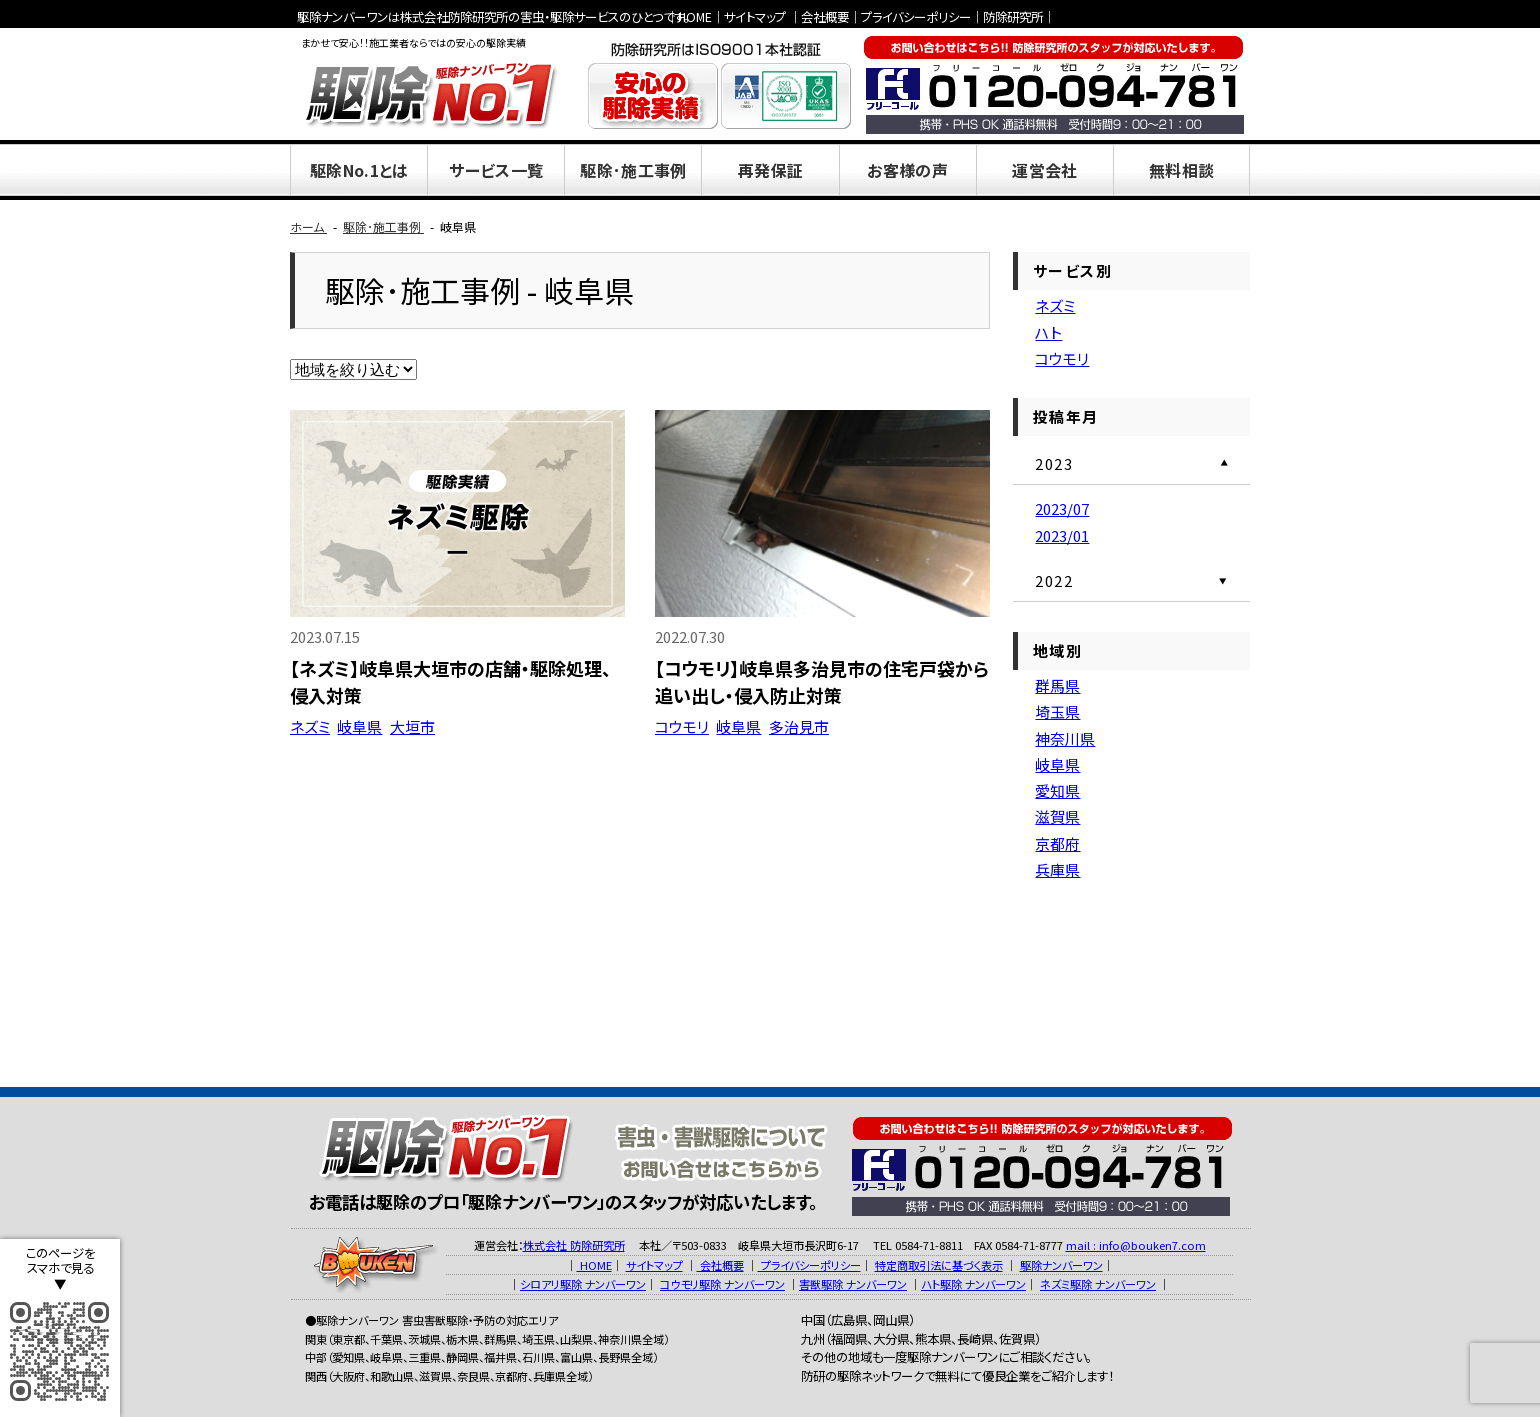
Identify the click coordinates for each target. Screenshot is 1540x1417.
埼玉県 (1057, 711)
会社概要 (825, 17)
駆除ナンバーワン (1061, 1265)
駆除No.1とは (359, 170)
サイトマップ (755, 17)
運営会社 (1044, 170)
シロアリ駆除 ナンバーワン (583, 1284)
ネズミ (310, 726)
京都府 (1057, 843)
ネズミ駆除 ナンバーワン (1098, 1284)
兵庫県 (1057, 869)
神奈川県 (1065, 738)
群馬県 (1057, 685)
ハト (1048, 332)
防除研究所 (1013, 17)
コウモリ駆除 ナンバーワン (722, 1284)
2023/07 (1062, 508)
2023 (1054, 463)
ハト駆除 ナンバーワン (973, 1284)
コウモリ (682, 726)
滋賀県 (1057, 816)
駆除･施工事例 (633, 170)
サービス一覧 (496, 170)
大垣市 (412, 726)
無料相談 (1181, 170)
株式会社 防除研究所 (574, 1245)
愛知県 (1057, 790)
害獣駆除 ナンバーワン (853, 1284)
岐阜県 (359, 726)
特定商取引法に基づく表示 (939, 1265)
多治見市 (799, 726)
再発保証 (770, 170)
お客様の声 (907, 170)
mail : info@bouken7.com (1136, 1245)
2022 (1054, 580)
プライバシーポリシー (916, 17)
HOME (695, 17)
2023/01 (1062, 535)
